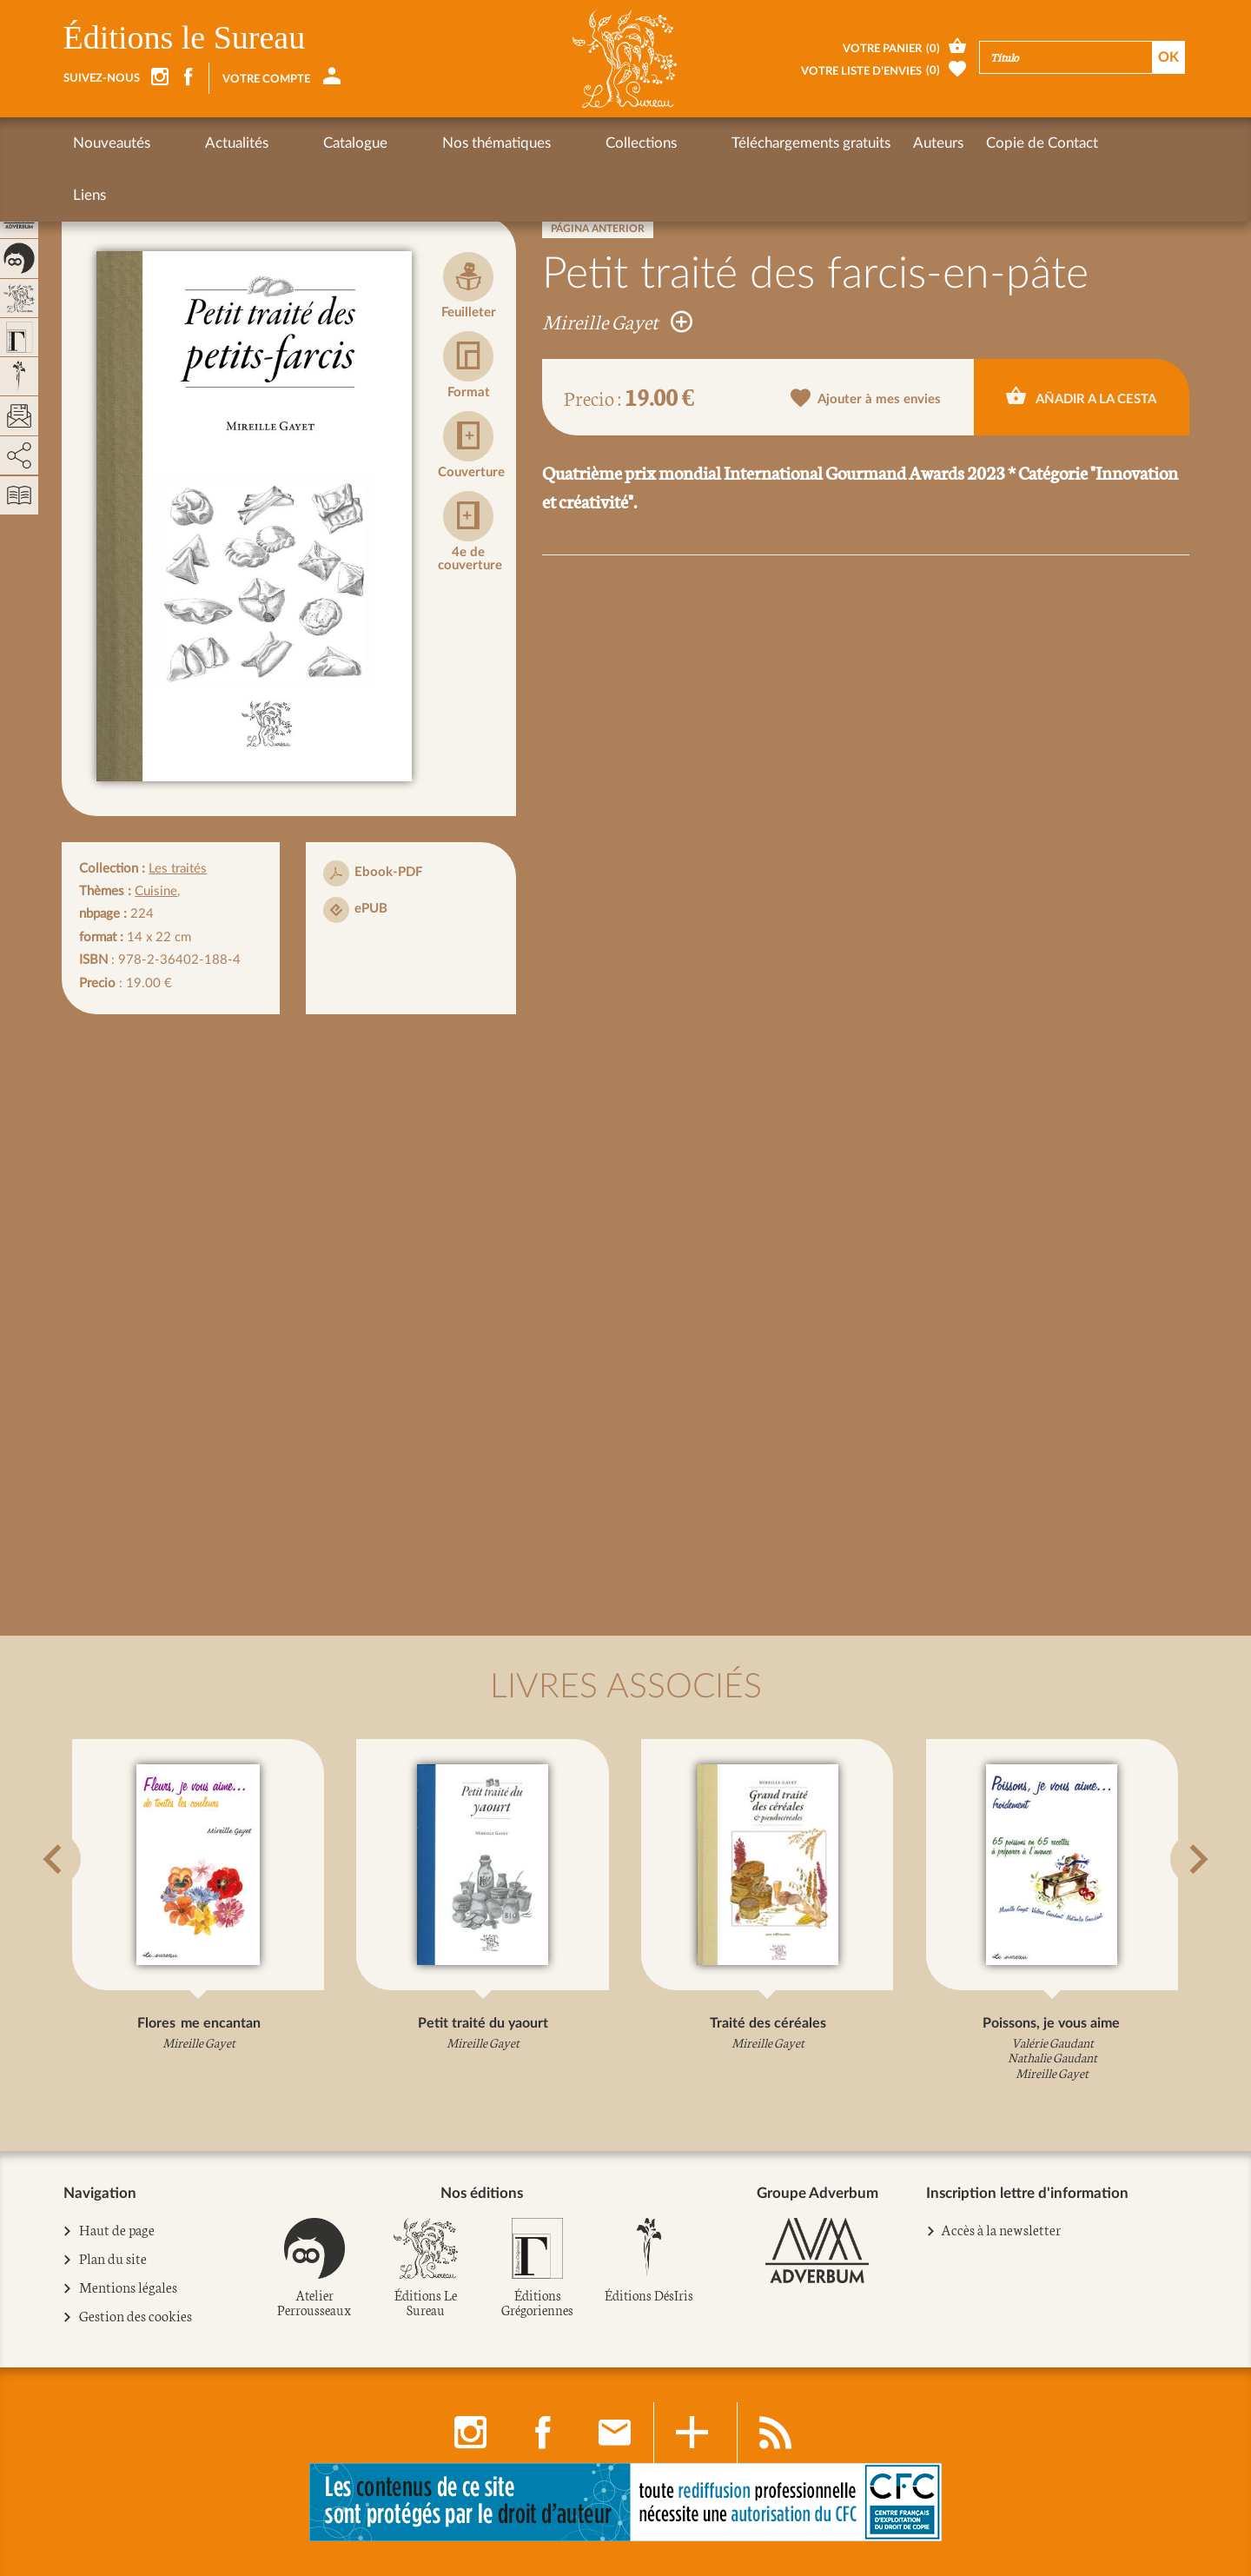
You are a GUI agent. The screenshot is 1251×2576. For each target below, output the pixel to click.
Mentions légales (128, 2288)
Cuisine (156, 891)
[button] (85, 1902)
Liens (976, 143)
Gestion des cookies (136, 2317)
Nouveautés (111, 143)
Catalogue (291, 143)
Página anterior (598, 228)
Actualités (204, 143)
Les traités (178, 868)
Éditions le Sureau (184, 37)
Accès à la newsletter (1001, 2230)
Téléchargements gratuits (650, 143)
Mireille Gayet (617, 320)
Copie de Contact (881, 143)
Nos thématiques (400, 143)
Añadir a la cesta (1081, 396)
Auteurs (777, 143)
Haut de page (117, 2231)
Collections (512, 143)
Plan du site (113, 2259)
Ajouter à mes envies (866, 398)
